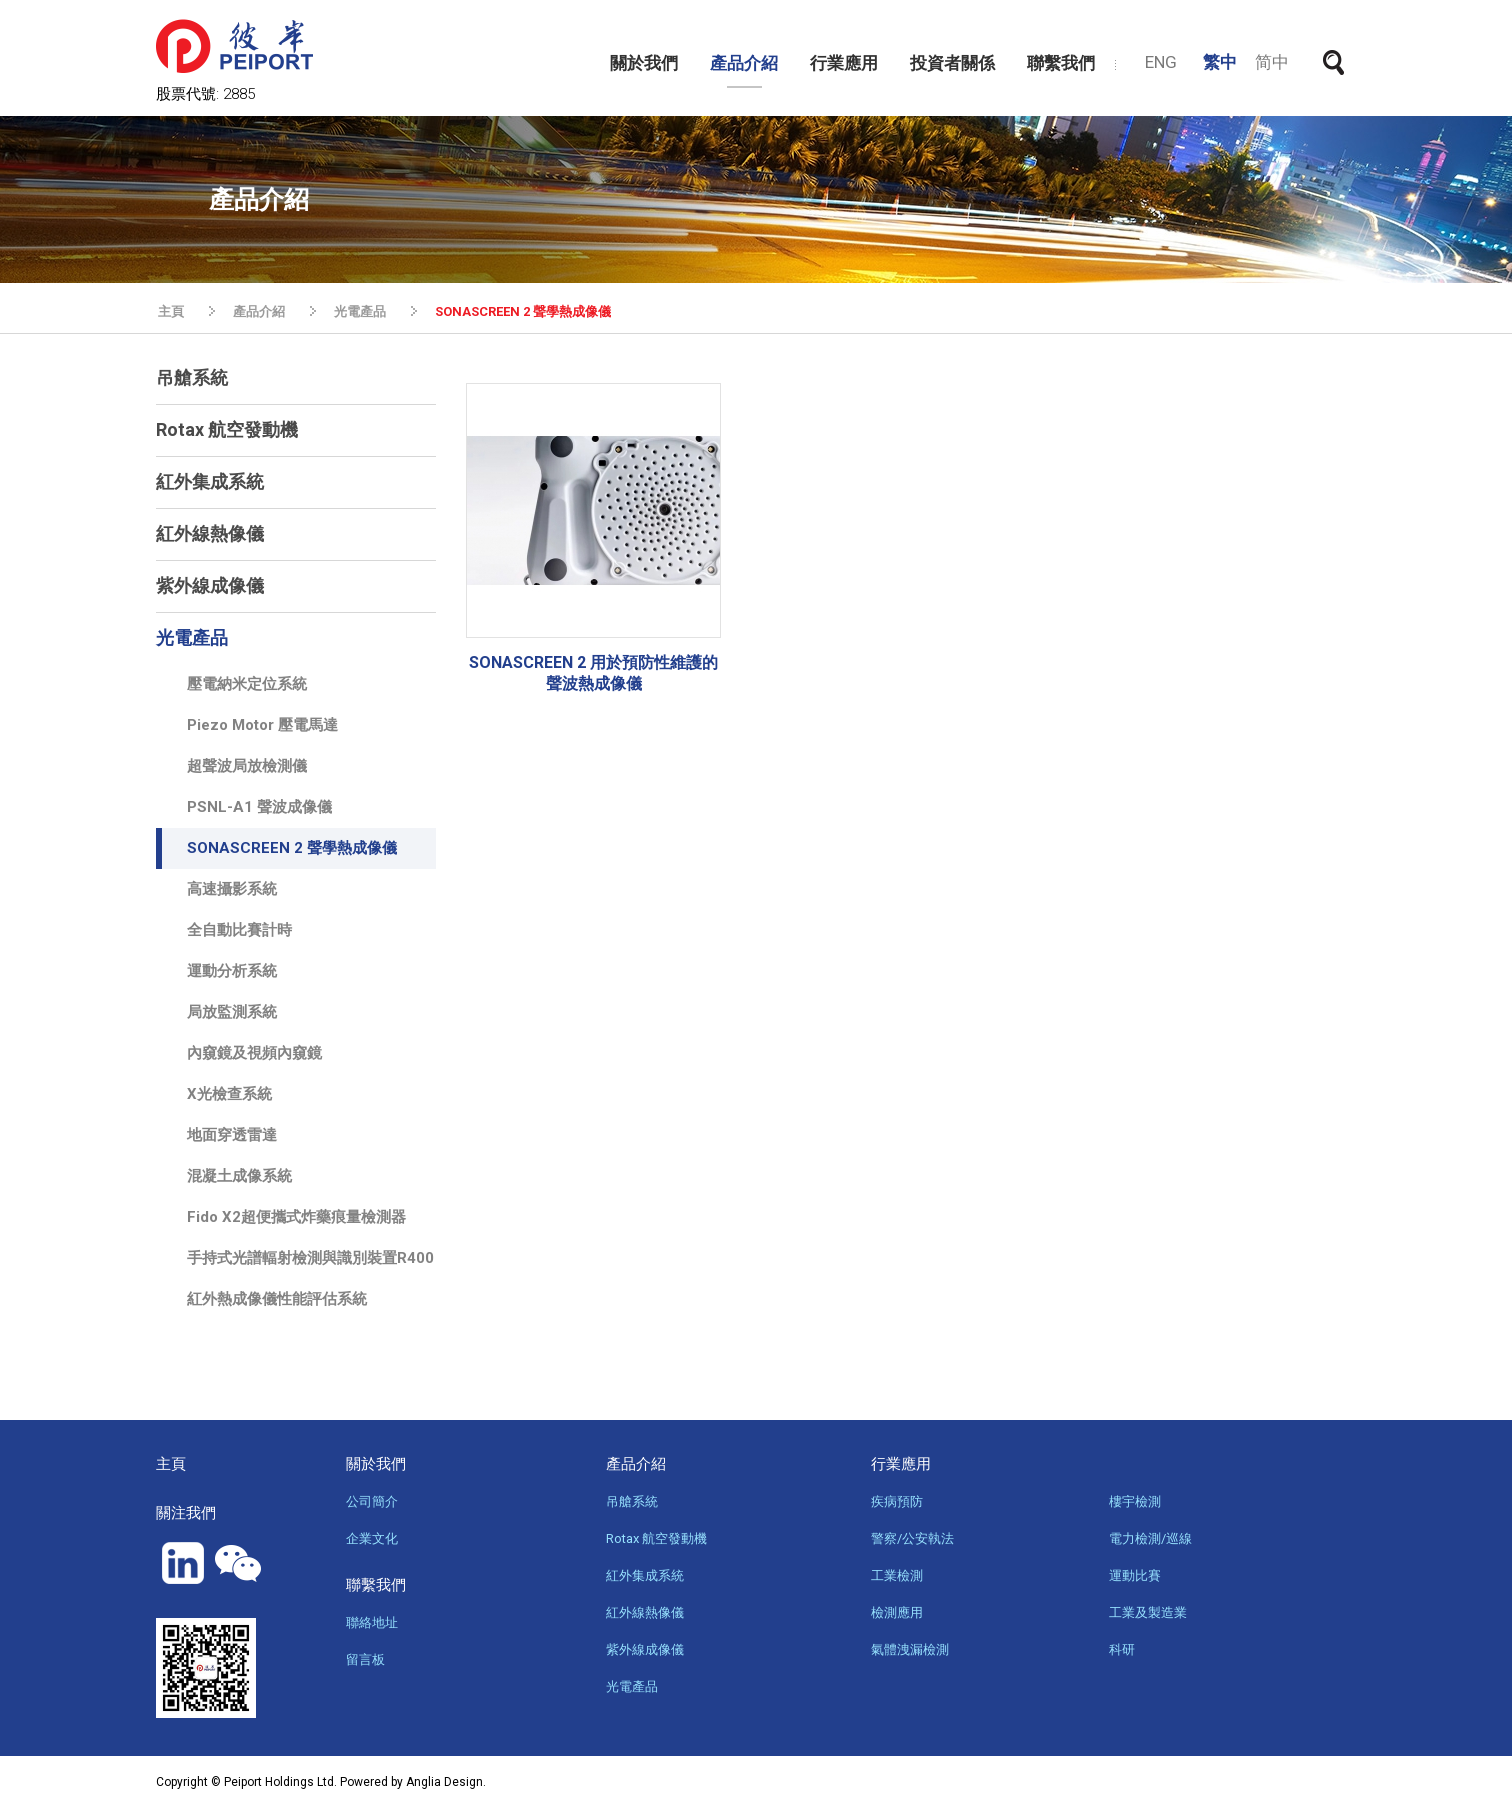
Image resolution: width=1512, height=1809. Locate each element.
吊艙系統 (192, 377)
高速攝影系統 (232, 889)
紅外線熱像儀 (210, 533)
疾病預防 (897, 1501)
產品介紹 (744, 63)
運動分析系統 (232, 971)
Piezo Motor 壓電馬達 (262, 725)
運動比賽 (1135, 1575)
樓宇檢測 (1135, 1501)
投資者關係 (952, 63)
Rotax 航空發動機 (227, 429)
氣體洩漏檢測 (910, 1649)
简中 (1272, 62)
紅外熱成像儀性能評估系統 (277, 1299)
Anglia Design (444, 1782)
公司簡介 (372, 1501)
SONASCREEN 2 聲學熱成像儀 (523, 311)
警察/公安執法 (912, 1538)
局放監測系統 (232, 1012)
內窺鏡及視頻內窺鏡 (254, 1053)
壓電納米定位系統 (247, 684)
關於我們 (644, 63)
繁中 (1220, 62)
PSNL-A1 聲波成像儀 (259, 807)
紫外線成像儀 (210, 585)
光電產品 (360, 311)
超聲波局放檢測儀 (247, 766)
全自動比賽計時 (239, 930)
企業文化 (372, 1538)
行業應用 (844, 63)
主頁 (171, 311)
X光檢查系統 (229, 1094)
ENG (1161, 62)
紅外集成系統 (210, 481)
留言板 (365, 1659)
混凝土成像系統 (239, 1176)
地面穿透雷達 (232, 1135)
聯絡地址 (372, 1622)
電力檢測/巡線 (1150, 1538)
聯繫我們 (1061, 63)
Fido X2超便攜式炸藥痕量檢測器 (296, 1217)
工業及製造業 (1148, 1612)
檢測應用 (897, 1612)
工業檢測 (897, 1575)
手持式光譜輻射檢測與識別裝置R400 (310, 1258)
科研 (1122, 1649)
